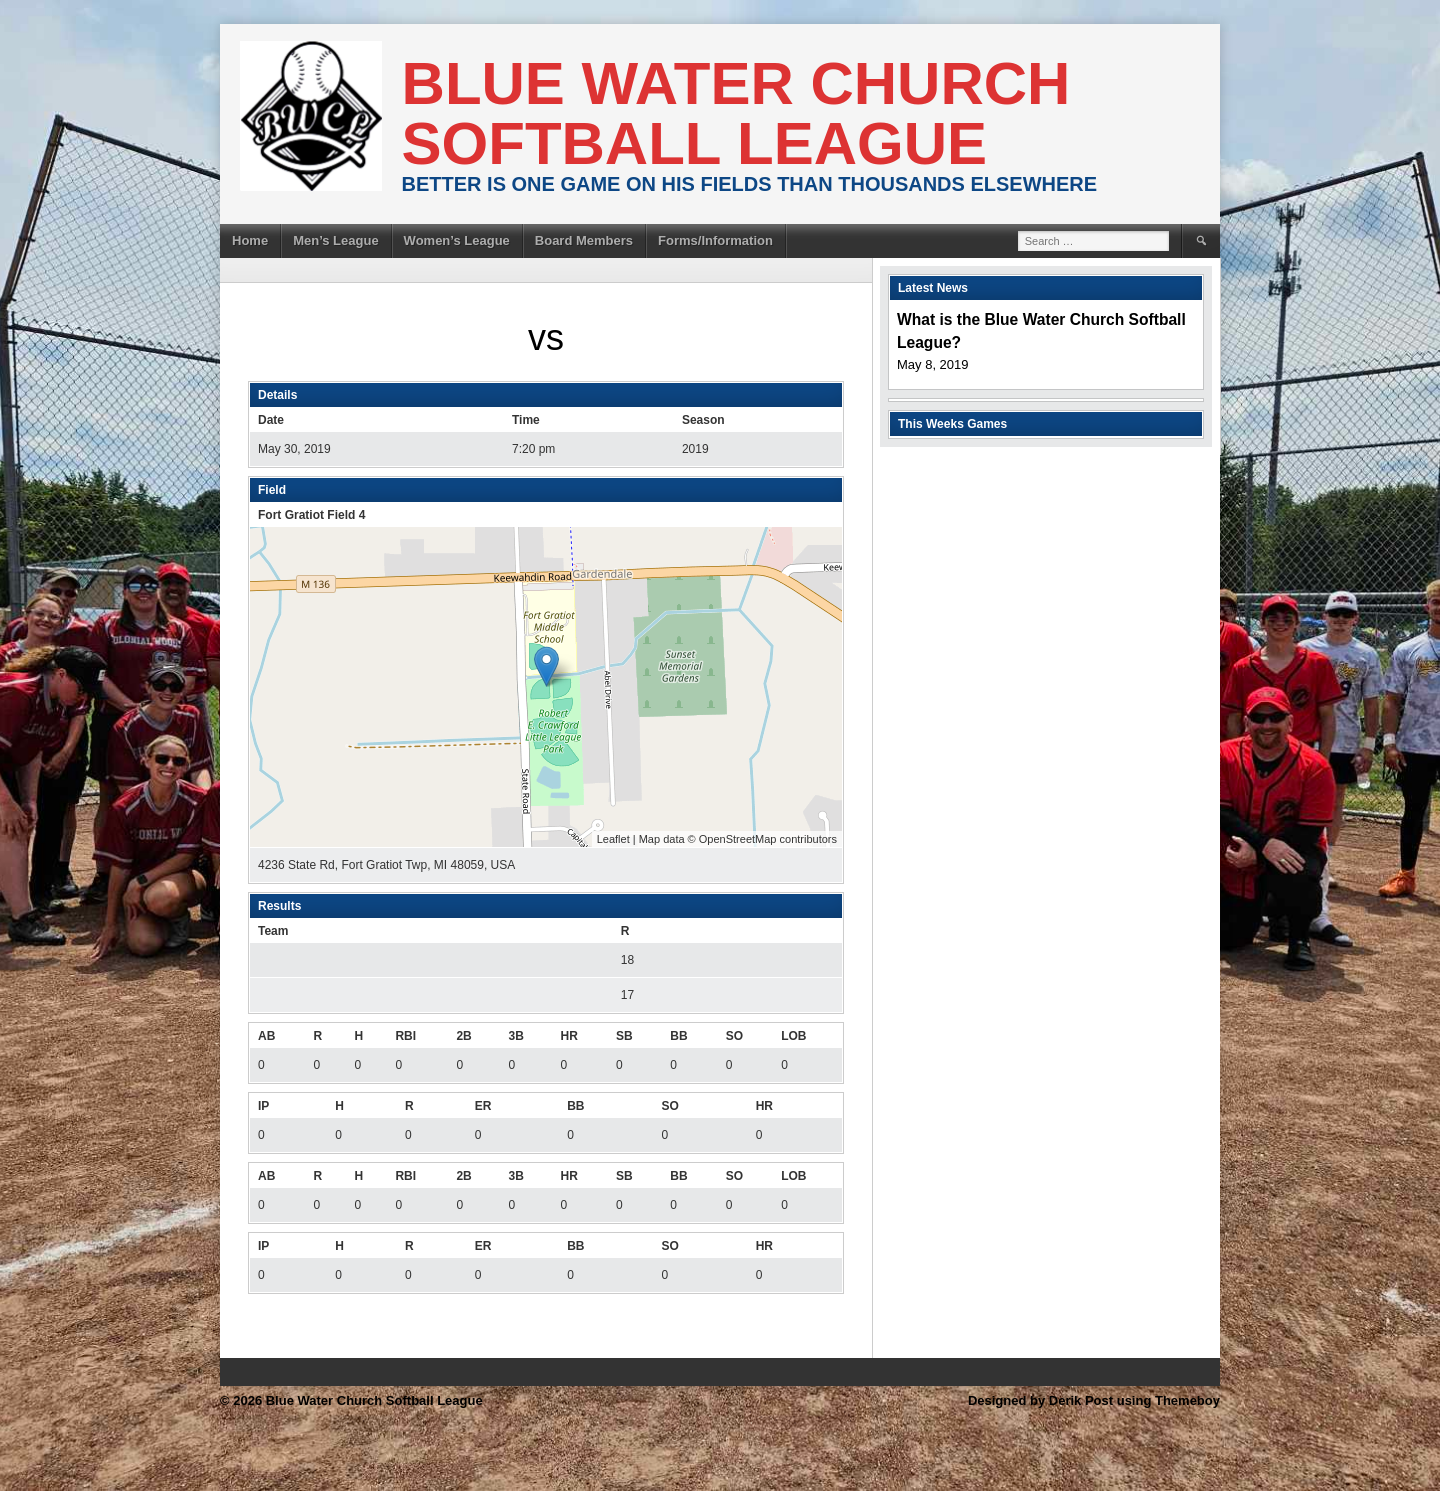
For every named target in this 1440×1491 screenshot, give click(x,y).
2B (463, 1036)
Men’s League (335, 240)
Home (250, 240)
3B (515, 1036)
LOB (793, 1036)
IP (263, 1106)
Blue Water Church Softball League (736, 113)
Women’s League (457, 240)
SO (734, 1036)
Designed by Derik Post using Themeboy (1094, 1400)
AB (266, 1036)
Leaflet (613, 839)
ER (483, 1106)
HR (569, 1036)
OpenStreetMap (738, 839)
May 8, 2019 (933, 364)
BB (678, 1036)
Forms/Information (715, 240)
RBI (405, 1036)
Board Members (584, 240)
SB (624, 1036)
